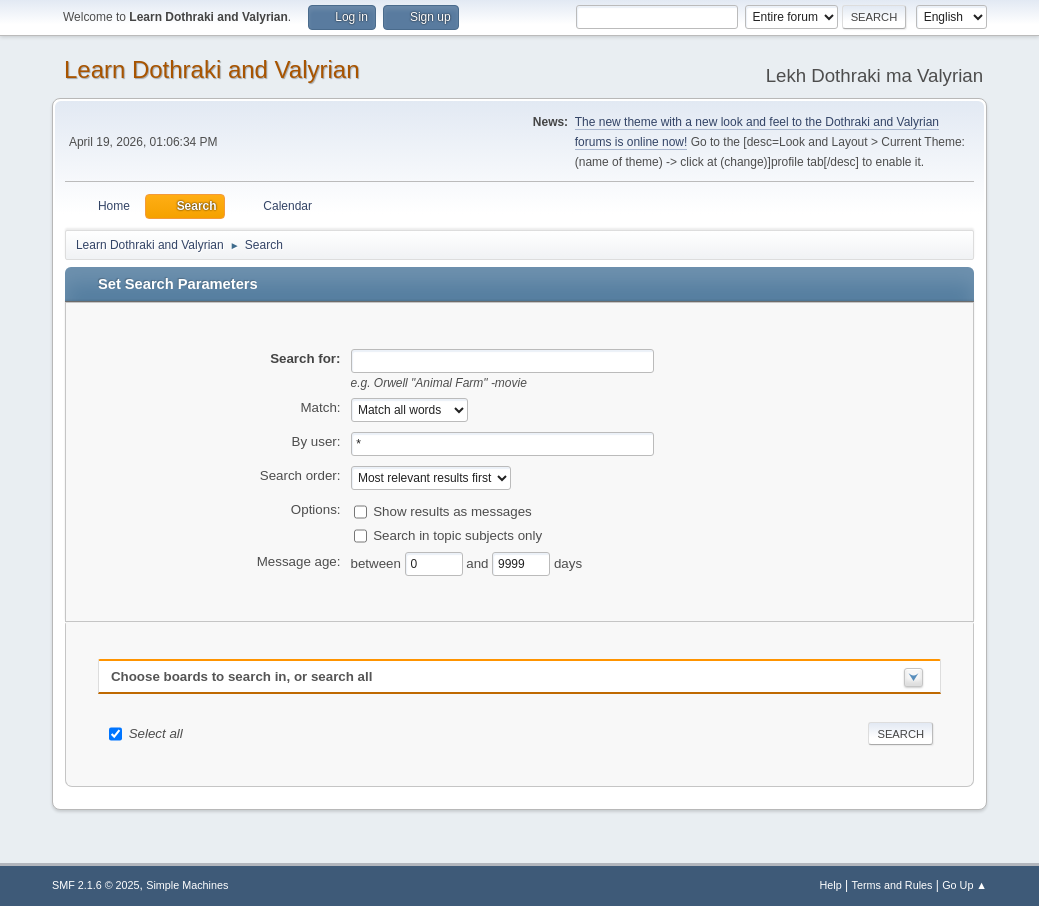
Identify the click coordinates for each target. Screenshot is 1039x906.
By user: (316, 441)
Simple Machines (187, 885)
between (378, 562)
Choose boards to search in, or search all (241, 676)
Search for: (305, 358)
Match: (321, 407)
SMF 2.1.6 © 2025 (96, 885)
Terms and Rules (892, 885)
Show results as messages (452, 510)
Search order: (300, 475)
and (479, 562)
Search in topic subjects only (457, 534)
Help (831, 885)
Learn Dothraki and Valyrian (212, 69)
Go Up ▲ (964, 885)
